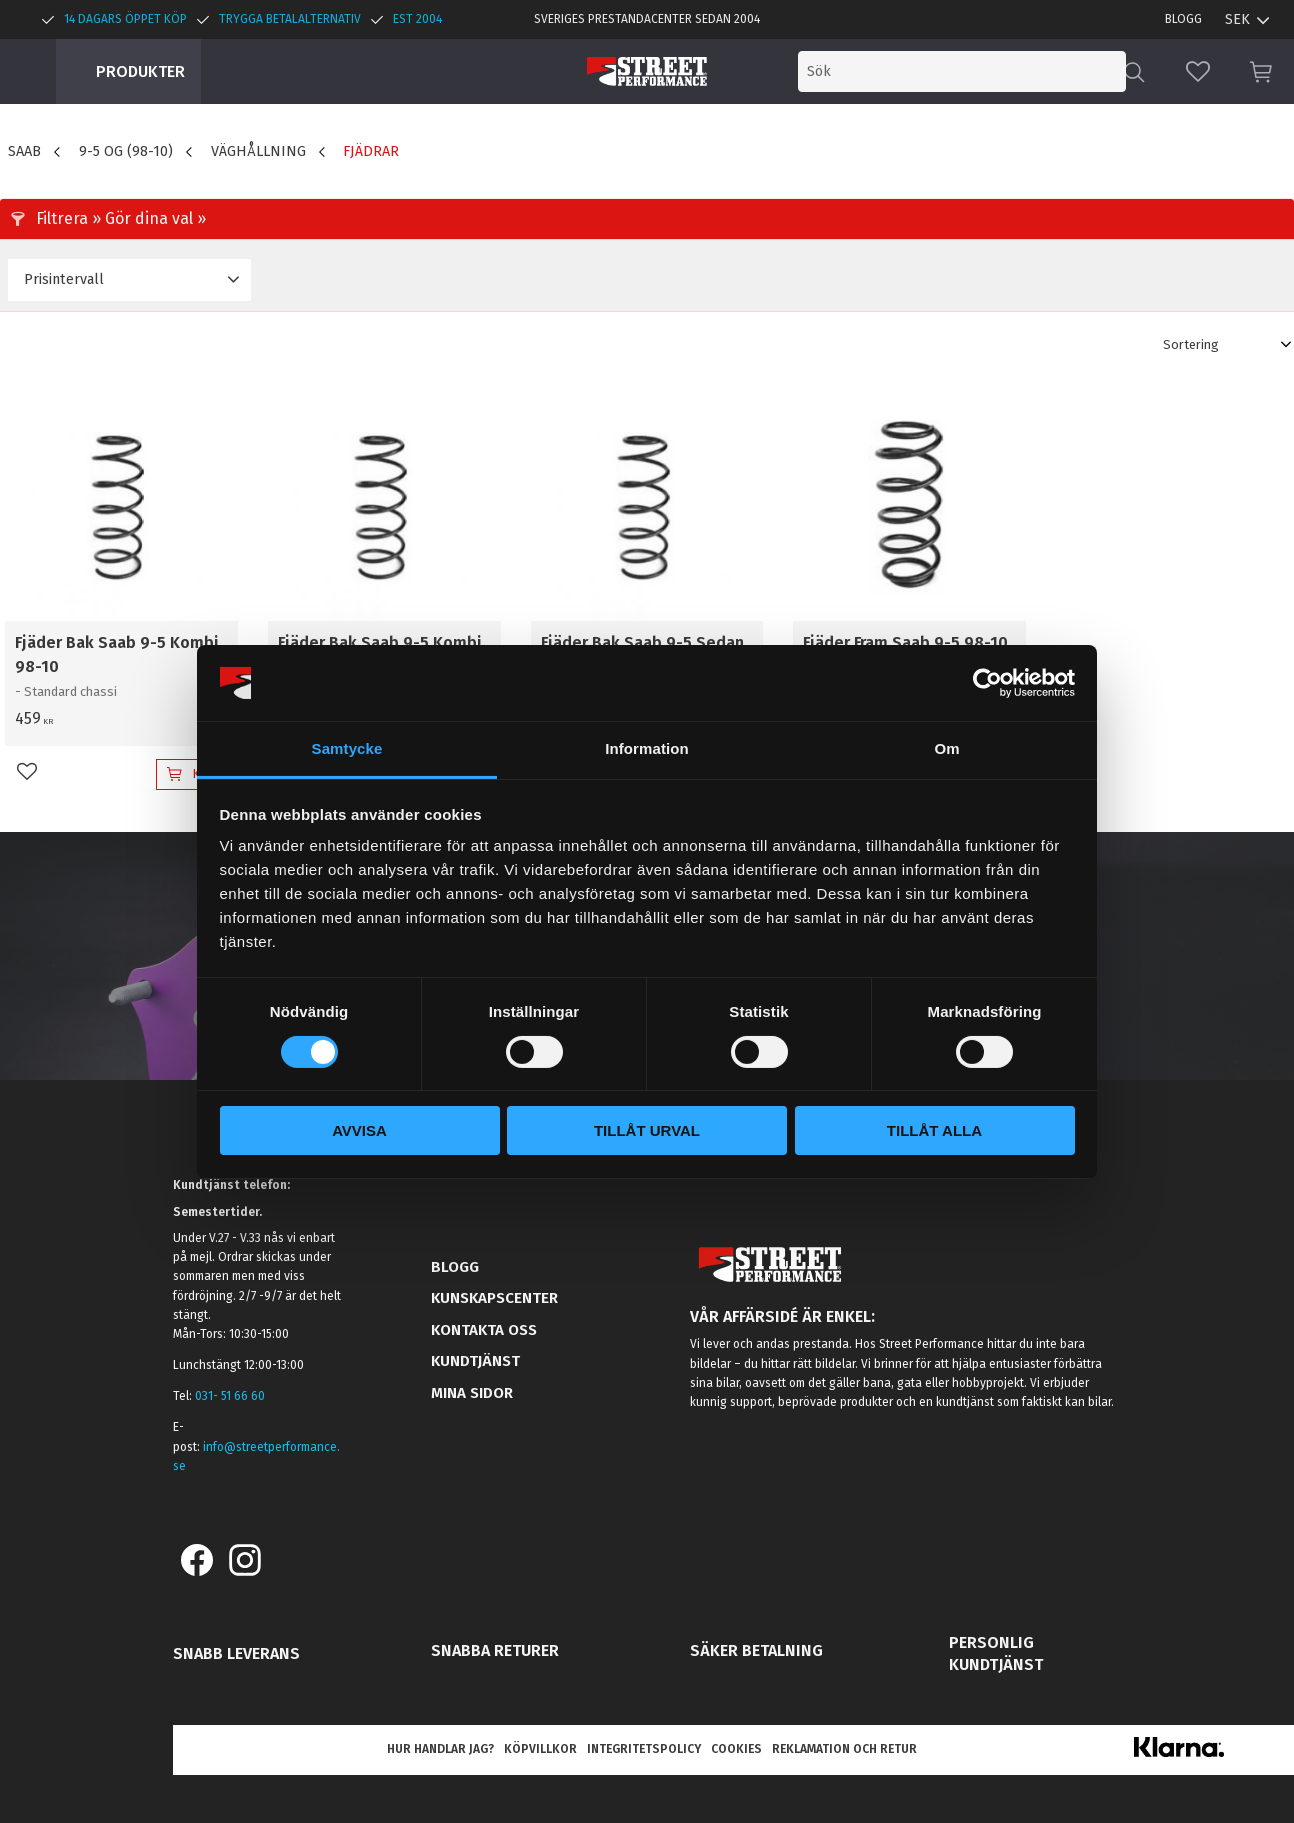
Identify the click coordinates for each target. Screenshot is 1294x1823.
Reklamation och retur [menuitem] (844, 1749)
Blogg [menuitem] (1183, 19)
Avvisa (359, 1130)
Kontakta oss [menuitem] (484, 1330)
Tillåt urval (647, 1130)
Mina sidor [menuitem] (472, 1393)
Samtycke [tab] (347, 748)
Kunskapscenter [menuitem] (494, 1298)
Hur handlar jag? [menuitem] (440, 1749)
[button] (1198, 71)
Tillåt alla (934, 1130)
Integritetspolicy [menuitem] (644, 1749)
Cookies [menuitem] (736, 1749)
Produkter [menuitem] (140, 71)
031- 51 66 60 (230, 1396)
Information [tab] (647, 748)
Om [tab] (946, 748)
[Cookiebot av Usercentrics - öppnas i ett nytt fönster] (987, 683)
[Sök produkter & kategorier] (962, 71)
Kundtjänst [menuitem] (475, 1361)
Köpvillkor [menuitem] (540, 1749)
